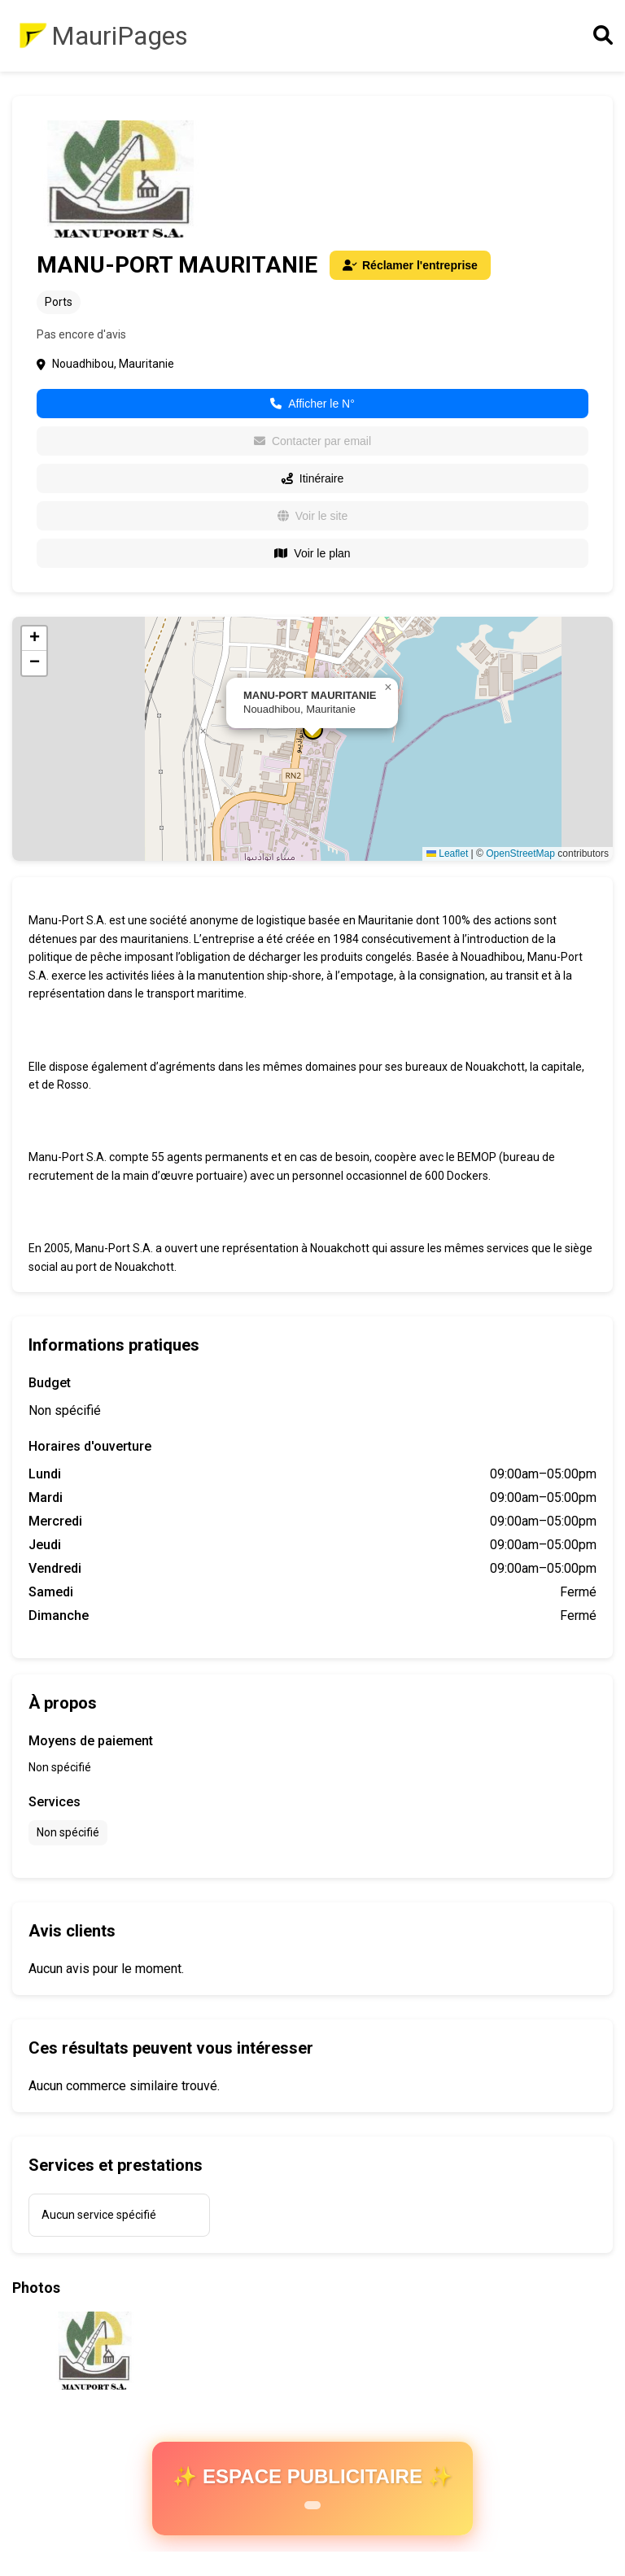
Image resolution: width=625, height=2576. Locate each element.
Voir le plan (312, 553)
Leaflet (447, 853)
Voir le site (313, 515)
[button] (388, 687)
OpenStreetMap (520, 853)
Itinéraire (312, 478)
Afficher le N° (312, 403)
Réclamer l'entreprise (410, 265)
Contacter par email (312, 441)
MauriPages (119, 35)
